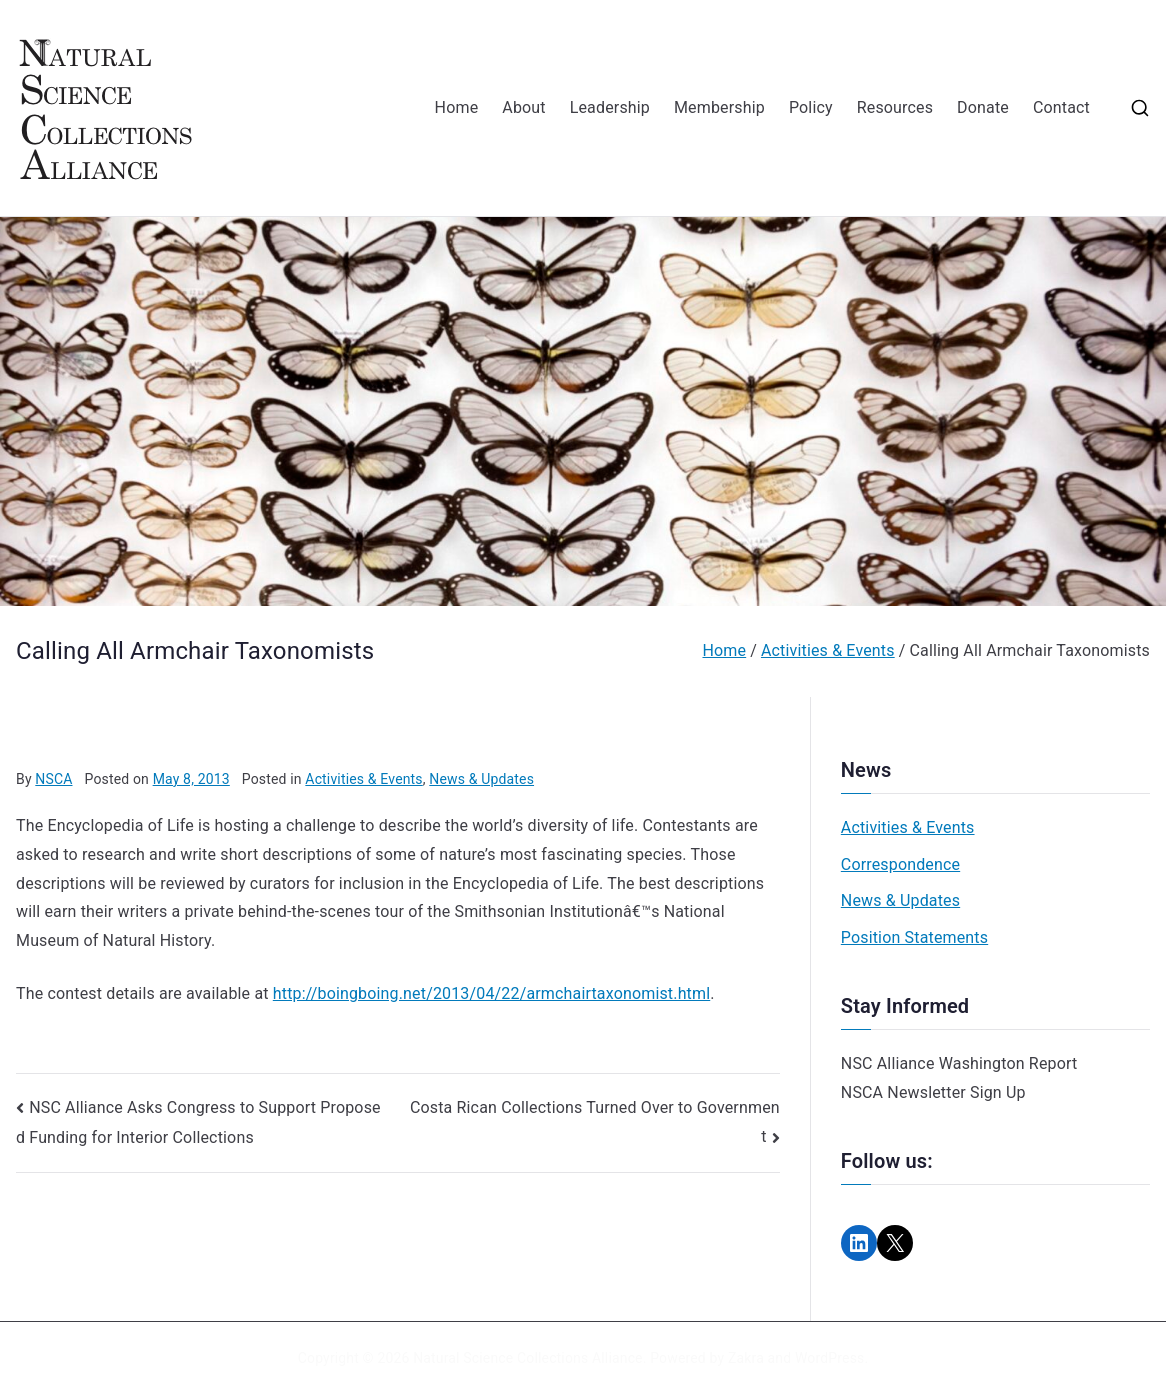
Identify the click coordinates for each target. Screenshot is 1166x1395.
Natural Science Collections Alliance (528, 1358)
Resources (895, 107)
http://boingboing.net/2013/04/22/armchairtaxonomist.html (491, 993)
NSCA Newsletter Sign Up (933, 1092)
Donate (983, 107)
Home (457, 107)
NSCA (53, 779)
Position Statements (914, 937)
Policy (811, 107)
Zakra (746, 1358)
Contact (1061, 107)
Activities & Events (363, 779)
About (523, 107)
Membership (719, 107)
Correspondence (900, 864)
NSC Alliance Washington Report (959, 1063)
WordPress (829, 1358)
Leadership (610, 107)
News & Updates (481, 779)
